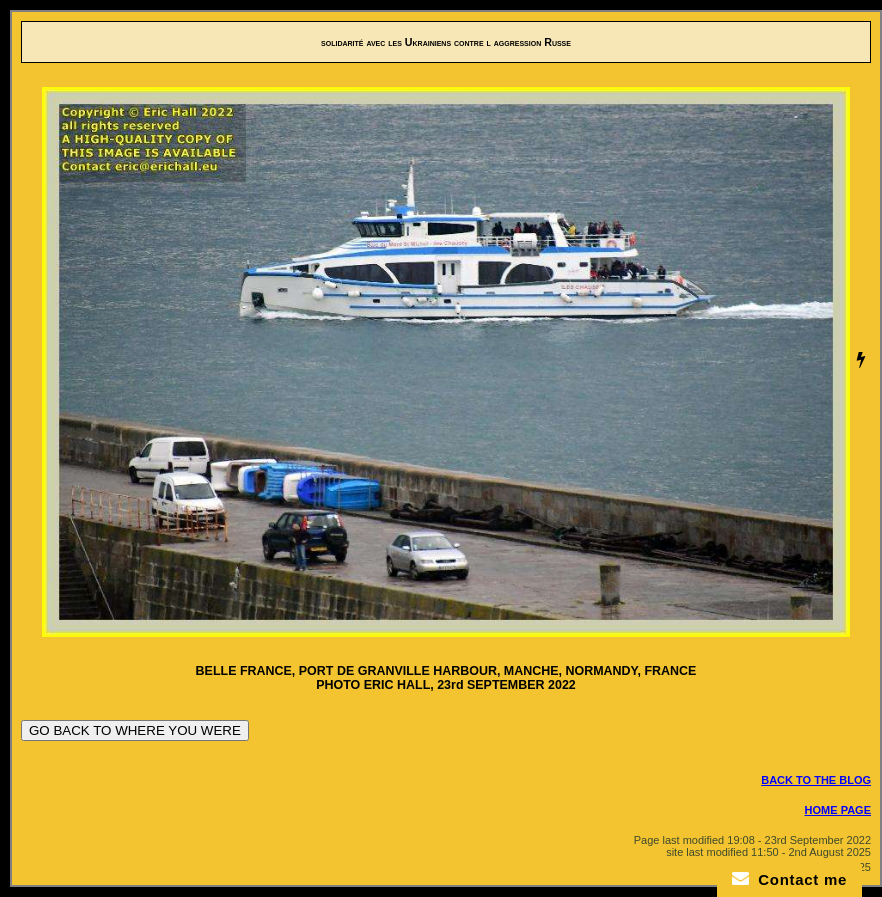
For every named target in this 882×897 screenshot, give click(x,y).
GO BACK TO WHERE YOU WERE (135, 730)
